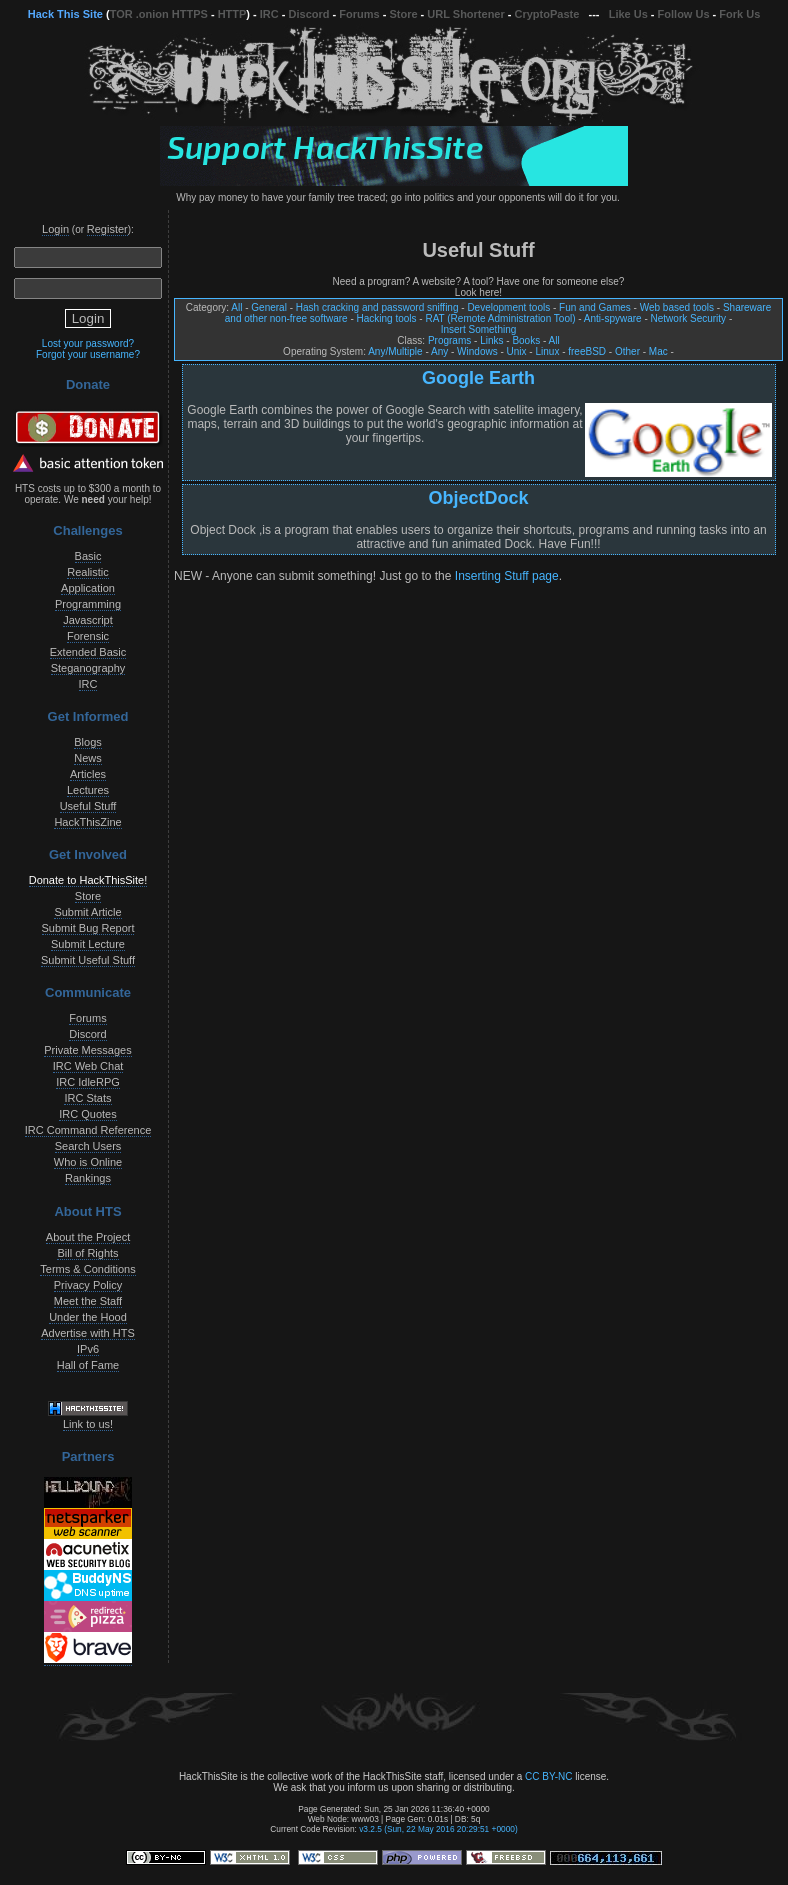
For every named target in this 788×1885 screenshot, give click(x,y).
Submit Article (87, 912)
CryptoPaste (547, 14)
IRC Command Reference (88, 1130)
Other (627, 351)
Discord (309, 14)
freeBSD (587, 351)
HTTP (232, 14)
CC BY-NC (548, 1776)
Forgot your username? (88, 354)
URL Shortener (465, 14)
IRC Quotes (87, 1114)
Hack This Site (65, 14)
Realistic (88, 572)
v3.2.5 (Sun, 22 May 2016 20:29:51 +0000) (438, 1829)
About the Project (88, 1237)
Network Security (689, 318)
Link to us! (88, 1424)
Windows (477, 351)
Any (439, 351)
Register (107, 229)
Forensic (88, 636)
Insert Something (479, 329)
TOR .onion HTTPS (159, 14)
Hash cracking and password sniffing (377, 307)
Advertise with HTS (88, 1333)
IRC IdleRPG (88, 1082)
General (269, 307)
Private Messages (87, 1050)
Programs (449, 340)
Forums (359, 14)
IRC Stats (87, 1098)
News (88, 758)
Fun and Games (595, 307)
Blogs (88, 742)
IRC (269, 14)
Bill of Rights (87, 1253)
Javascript (88, 620)
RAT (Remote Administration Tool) (500, 318)
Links (491, 340)
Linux (547, 351)
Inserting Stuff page (507, 576)
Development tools (508, 307)
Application (88, 588)
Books (526, 340)
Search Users (88, 1146)
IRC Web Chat (88, 1066)
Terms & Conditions (87, 1269)
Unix (517, 351)
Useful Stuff (88, 806)
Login (55, 229)
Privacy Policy (88, 1285)
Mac (658, 351)
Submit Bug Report (88, 928)
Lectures (88, 790)
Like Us (628, 14)
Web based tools (677, 307)
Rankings (88, 1178)
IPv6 (88, 1349)
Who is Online (88, 1162)
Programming (88, 604)
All (236, 307)
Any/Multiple (395, 351)
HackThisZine (87, 822)
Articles (88, 774)
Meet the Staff (88, 1301)
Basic (88, 556)
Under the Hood (88, 1317)
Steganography (88, 668)
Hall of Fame (88, 1365)
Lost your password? (88, 343)
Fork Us (739, 14)
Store (403, 14)
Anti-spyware (613, 318)
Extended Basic (88, 652)
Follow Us (684, 14)
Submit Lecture (88, 944)
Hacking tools (387, 318)
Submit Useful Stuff (88, 960)
